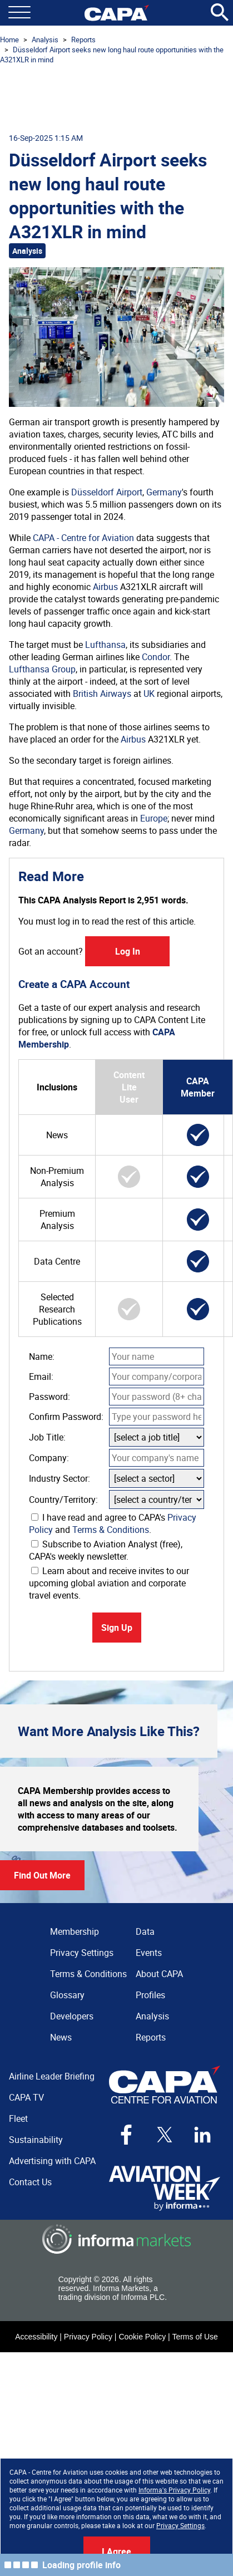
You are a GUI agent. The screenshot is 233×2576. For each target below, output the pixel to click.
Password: (49, 1396)
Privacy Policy (88, 2336)
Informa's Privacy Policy (174, 2489)
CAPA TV (26, 2097)
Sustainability (36, 2139)
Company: (49, 1458)
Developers (71, 2016)
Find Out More (42, 1875)
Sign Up (116, 1627)
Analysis (45, 40)
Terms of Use (194, 2336)
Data (145, 1931)
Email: (41, 1376)
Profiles (150, 1995)
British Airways (102, 693)
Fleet (18, 2118)
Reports (83, 40)
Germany (164, 492)
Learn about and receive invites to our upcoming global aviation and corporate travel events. (109, 1583)
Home (9, 40)
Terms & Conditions (110, 1529)
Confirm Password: (66, 1416)
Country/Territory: (63, 1499)
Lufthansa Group (42, 669)
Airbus (105, 587)
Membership (74, 1931)
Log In (127, 951)
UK (149, 693)
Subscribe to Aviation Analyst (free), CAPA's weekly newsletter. (105, 1550)
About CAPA (159, 1974)
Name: (41, 1356)
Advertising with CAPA (52, 2161)
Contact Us (30, 2182)
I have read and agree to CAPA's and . (112, 1523)
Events (149, 1952)
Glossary (67, 1995)
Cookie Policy (142, 2336)
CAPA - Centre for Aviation (83, 538)
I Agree (116, 2551)
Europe (153, 818)
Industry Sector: (59, 1478)
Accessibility (36, 2336)
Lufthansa (105, 644)
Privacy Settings (180, 2525)
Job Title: (47, 1437)
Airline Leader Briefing (52, 2076)
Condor (156, 657)
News (61, 2037)
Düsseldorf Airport (106, 492)
